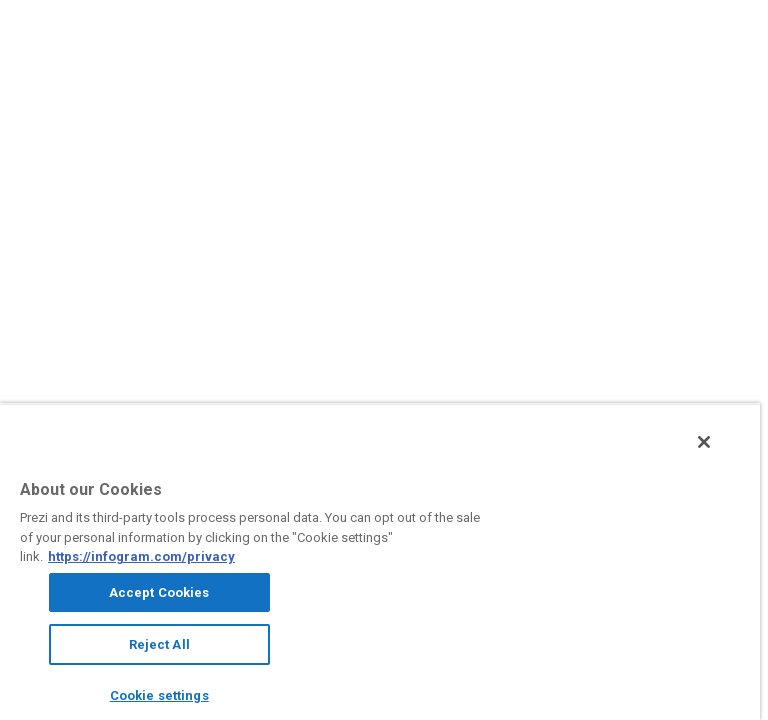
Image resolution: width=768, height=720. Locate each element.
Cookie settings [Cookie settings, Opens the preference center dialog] (159, 695)
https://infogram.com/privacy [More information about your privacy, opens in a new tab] (141, 556)
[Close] (704, 442)
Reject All (159, 644)
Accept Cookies (159, 592)
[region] (380, 561)
